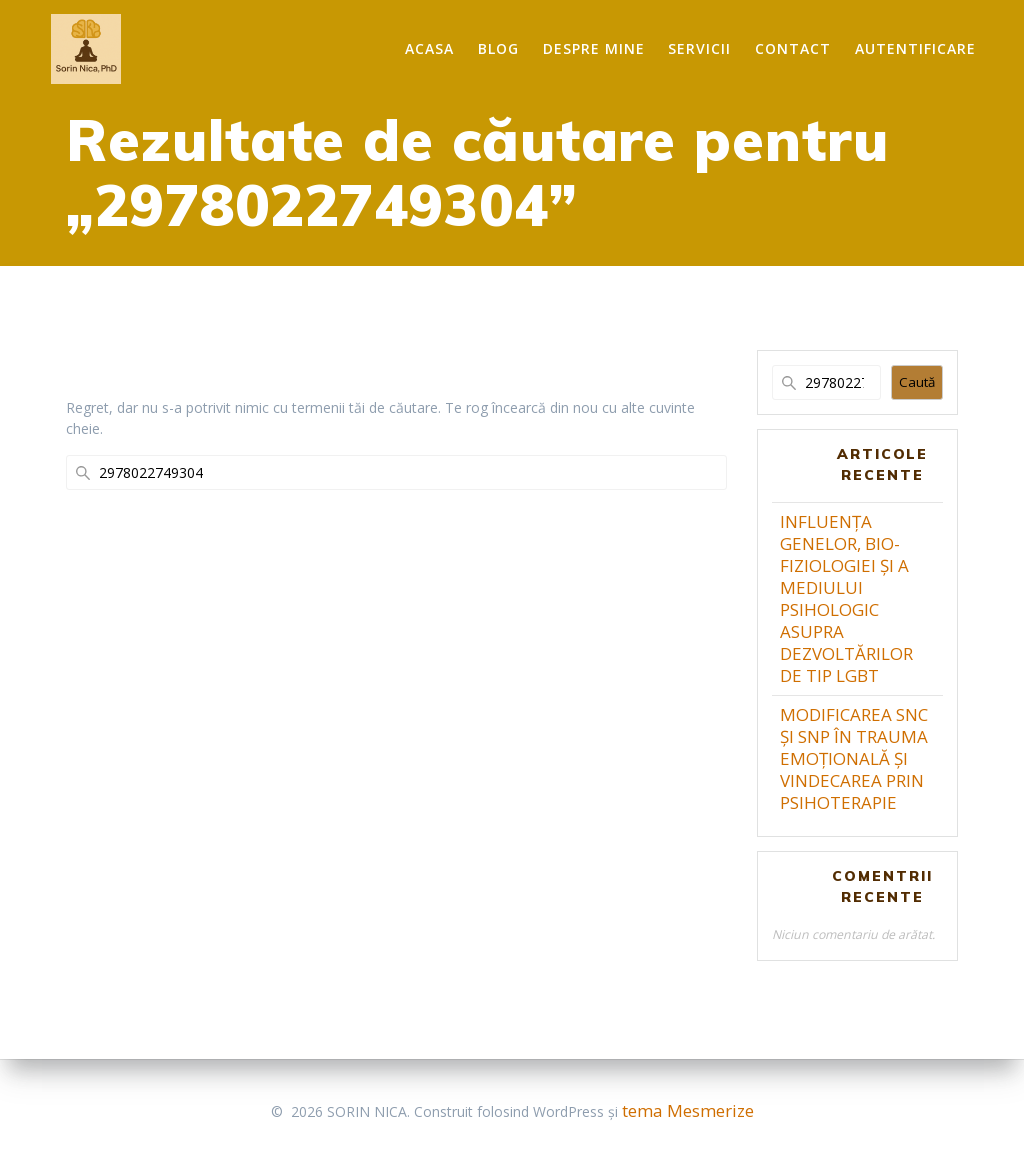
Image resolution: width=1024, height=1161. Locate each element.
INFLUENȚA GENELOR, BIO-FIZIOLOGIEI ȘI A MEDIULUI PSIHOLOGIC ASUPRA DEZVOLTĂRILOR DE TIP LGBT (846, 598)
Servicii (699, 48)
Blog (498, 48)
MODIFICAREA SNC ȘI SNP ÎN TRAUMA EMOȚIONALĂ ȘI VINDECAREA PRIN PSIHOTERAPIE (854, 758)
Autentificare (915, 48)
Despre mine (594, 48)
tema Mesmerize (688, 1110)
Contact (793, 48)
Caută (917, 382)
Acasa (429, 48)
